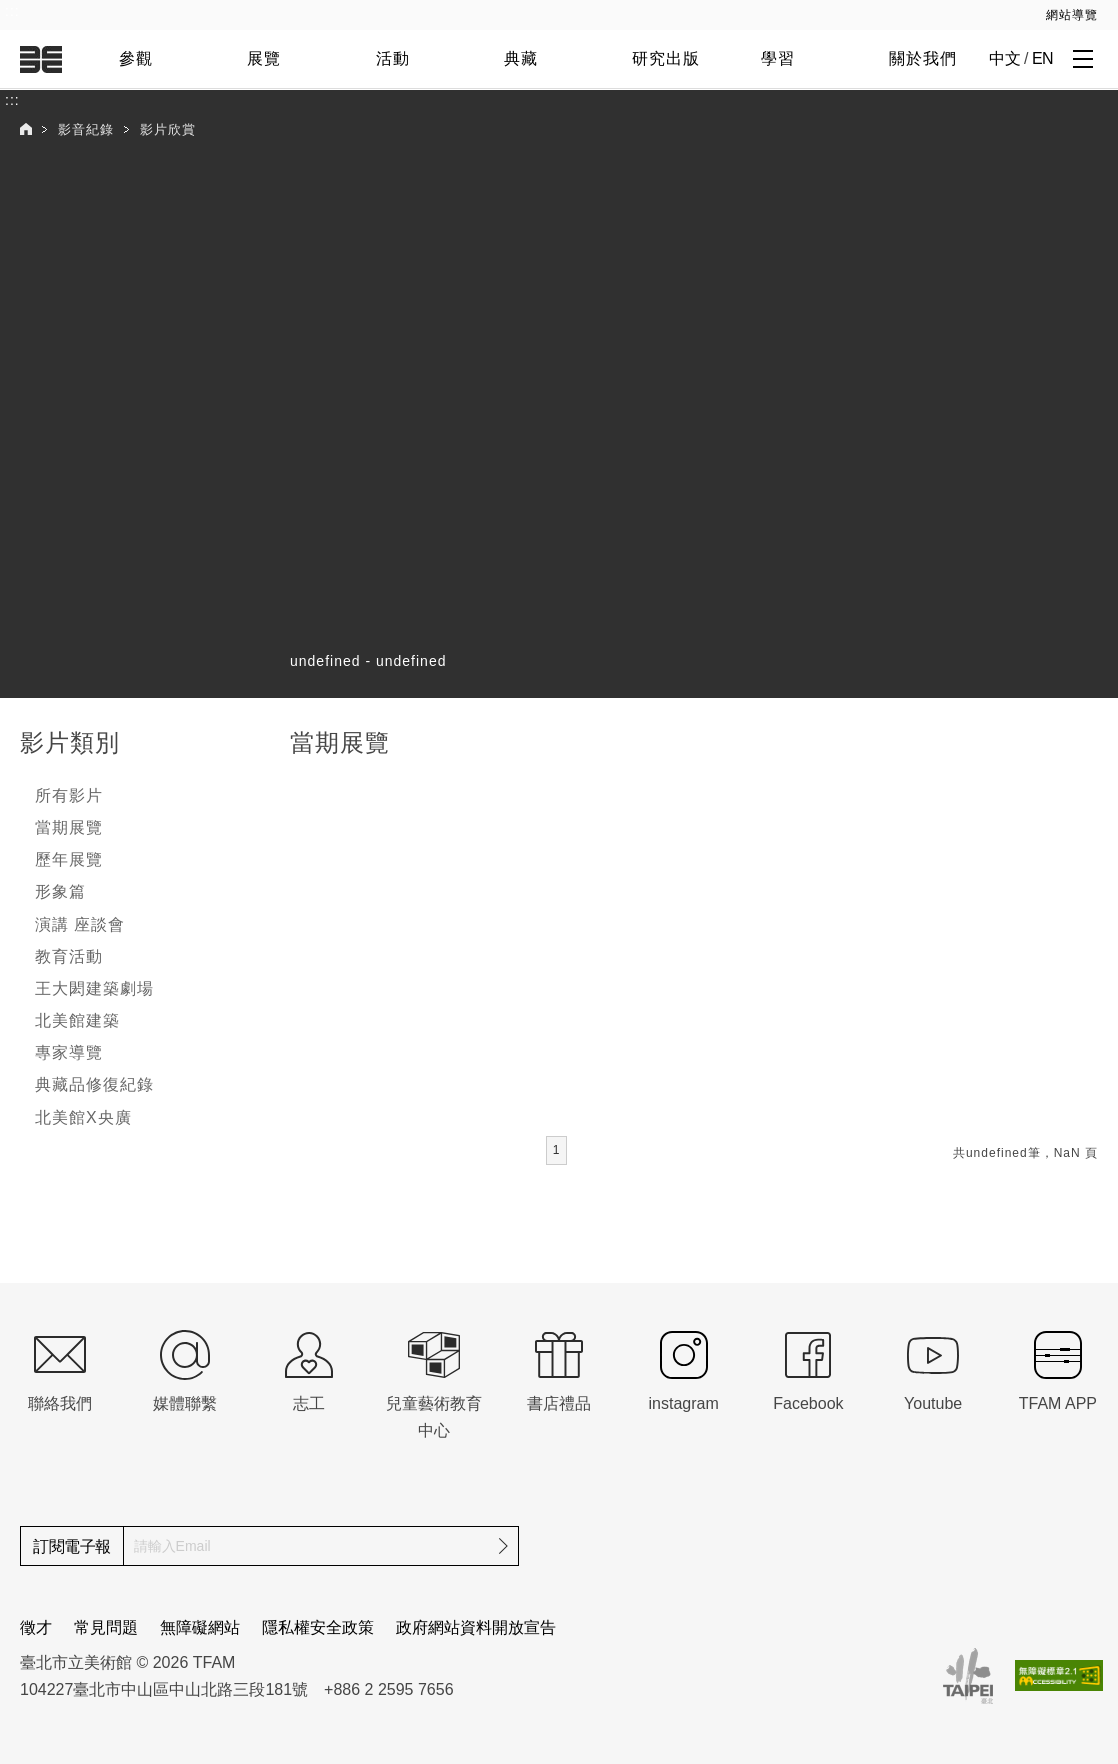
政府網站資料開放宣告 (476, 1627)
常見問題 (106, 1627)
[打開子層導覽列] (1083, 58)
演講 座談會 (80, 924)
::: (12, 11)
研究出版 (666, 58)
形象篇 (60, 891)
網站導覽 (1072, 15)
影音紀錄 (86, 129)
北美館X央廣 (83, 1117)
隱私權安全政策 (318, 1627)
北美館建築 (77, 1020)
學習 (778, 58)
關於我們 (923, 58)
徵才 (36, 1627)
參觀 (136, 58)
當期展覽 (69, 827)
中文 (1004, 58)
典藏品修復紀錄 (94, 1084)
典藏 (521, 58)
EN (1042, 58)
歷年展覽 (69, 859)
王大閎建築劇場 (94, 988)
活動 (393, 58)
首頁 (26, 129)
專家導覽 (69, 1052)
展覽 (264, 58)
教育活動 (69, 956)
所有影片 (69, 795)
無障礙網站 (200, 1627)
